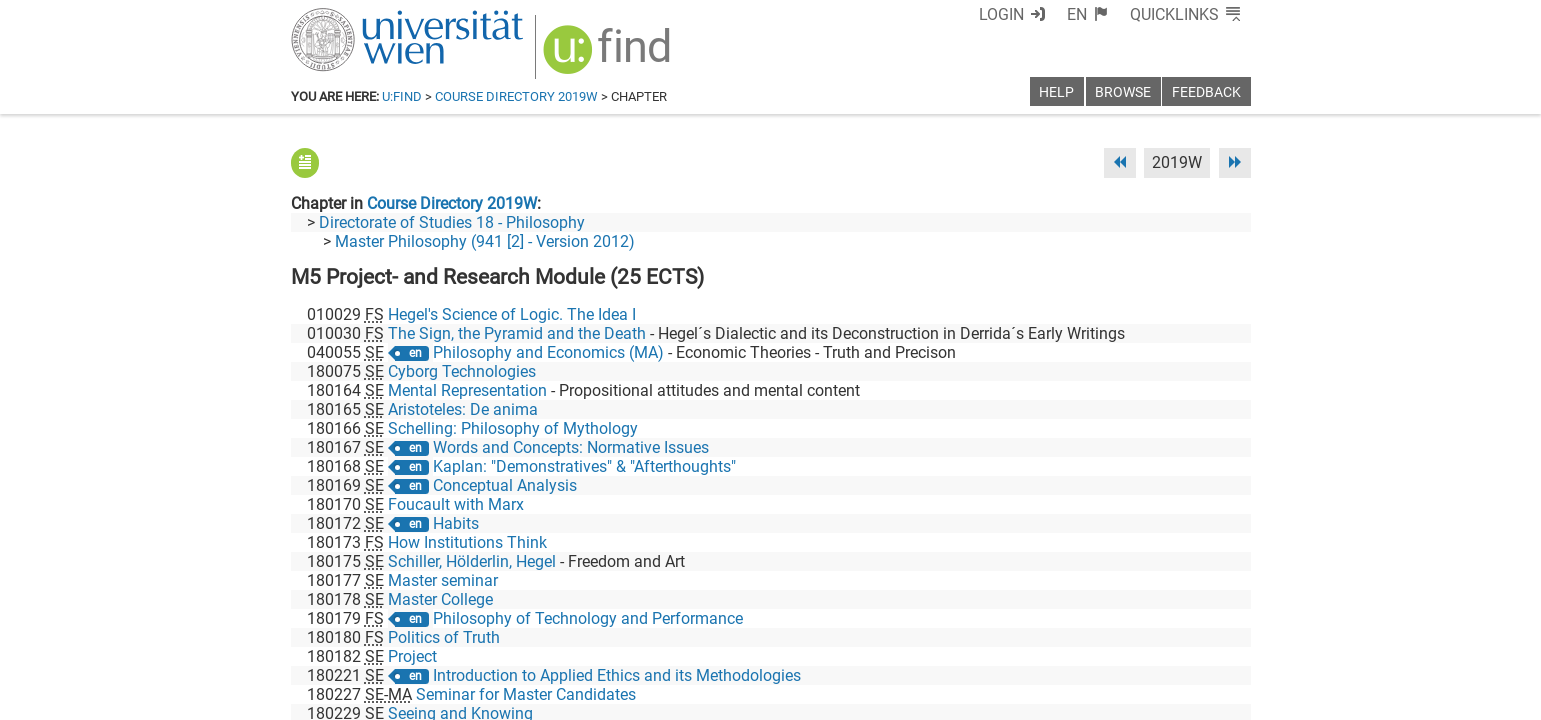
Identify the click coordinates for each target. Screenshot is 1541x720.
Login (1001, 14)
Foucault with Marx (456, 504)
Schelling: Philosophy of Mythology (513, 428)
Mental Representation (467, 390)
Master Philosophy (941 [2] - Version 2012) (485, 241)
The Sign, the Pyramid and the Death (517, 333)
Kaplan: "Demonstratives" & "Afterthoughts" (584, 466)
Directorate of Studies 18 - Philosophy (452, 222)
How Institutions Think (467, 542)
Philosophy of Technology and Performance (588, 618)
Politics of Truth (444, 637)
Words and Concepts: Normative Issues (571, 447)
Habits (456, 523)
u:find (402, 96)
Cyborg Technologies (462, 371)
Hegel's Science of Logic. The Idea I (512, 314)
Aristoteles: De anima (463, 409)
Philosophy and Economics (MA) (548, 352)
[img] (609, 56)
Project (412, 656)
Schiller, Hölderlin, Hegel (472, 561)
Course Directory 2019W (516, 96)
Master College (440, 599)
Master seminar (443, 580)
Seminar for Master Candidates (526, 694)
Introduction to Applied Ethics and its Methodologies (617, 675)
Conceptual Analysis (505, 485)
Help (1056, 92)
